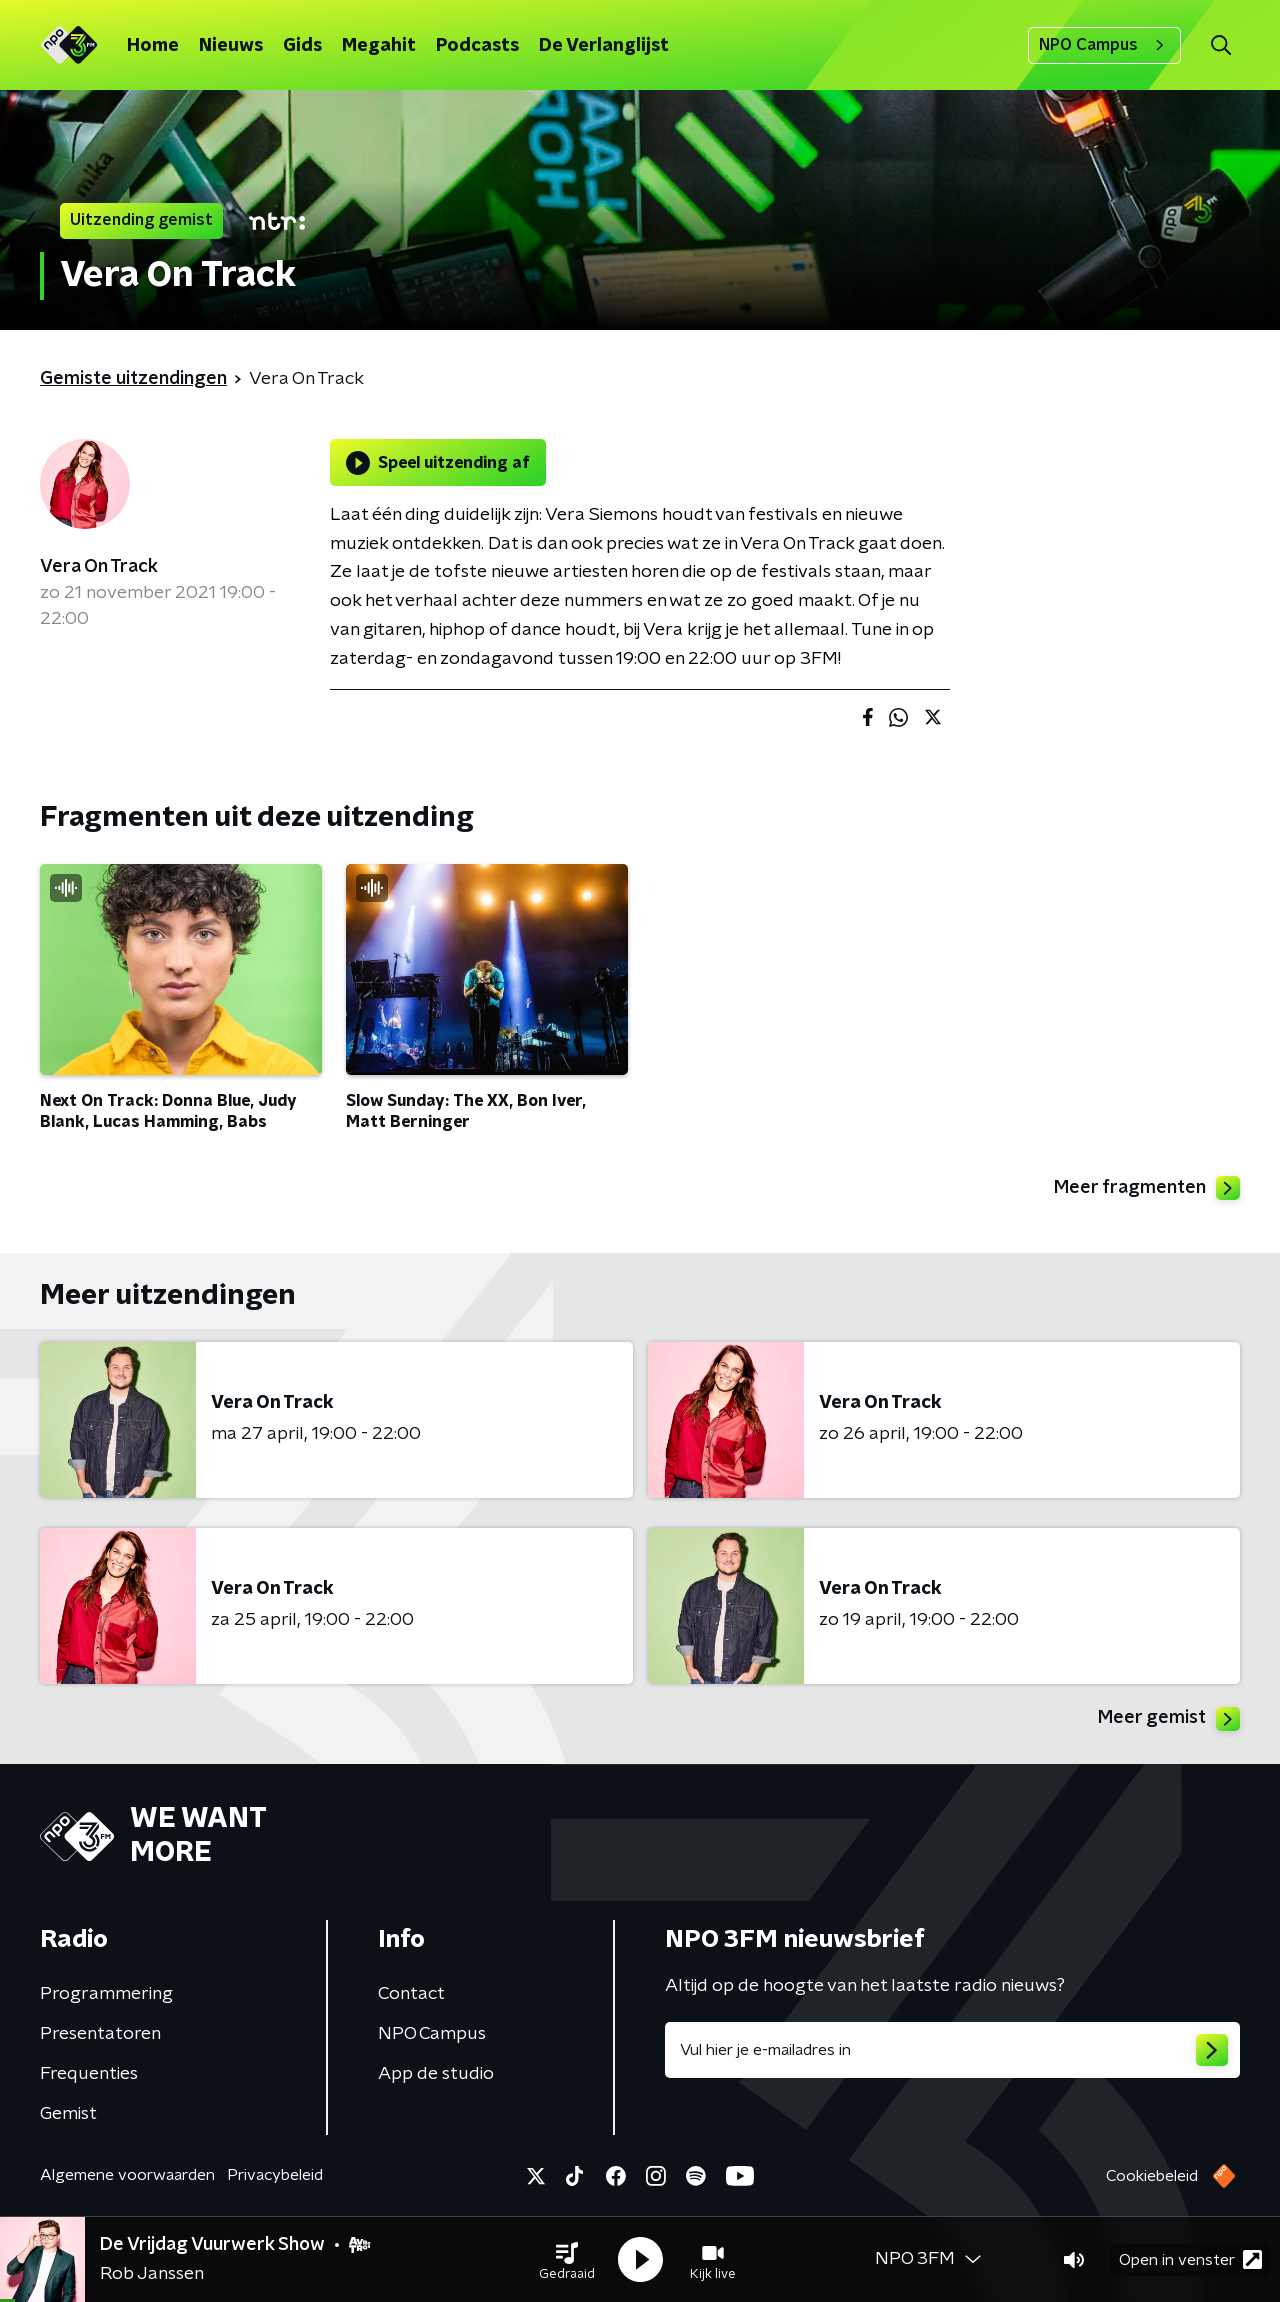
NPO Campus (1104, 45)
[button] (567, 2260)
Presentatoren (100, 2034)
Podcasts (477, 46)
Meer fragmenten (1147, 1188)
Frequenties (89, 2074)
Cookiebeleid (1152, 2176)
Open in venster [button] (1190, 2259)
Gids (302, 46)
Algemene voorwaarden (127, 2175)
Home (153, 46)
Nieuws (231, 46)
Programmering (106, 1994)
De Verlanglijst (604, 46)
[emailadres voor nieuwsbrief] (952, 2050)
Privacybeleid (275, 2175)
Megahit (379, 46)
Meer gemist (1169, 1719)
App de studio (436, 2074)
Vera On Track (99, 567)
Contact (411, 1994)
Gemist (68, 2114)
